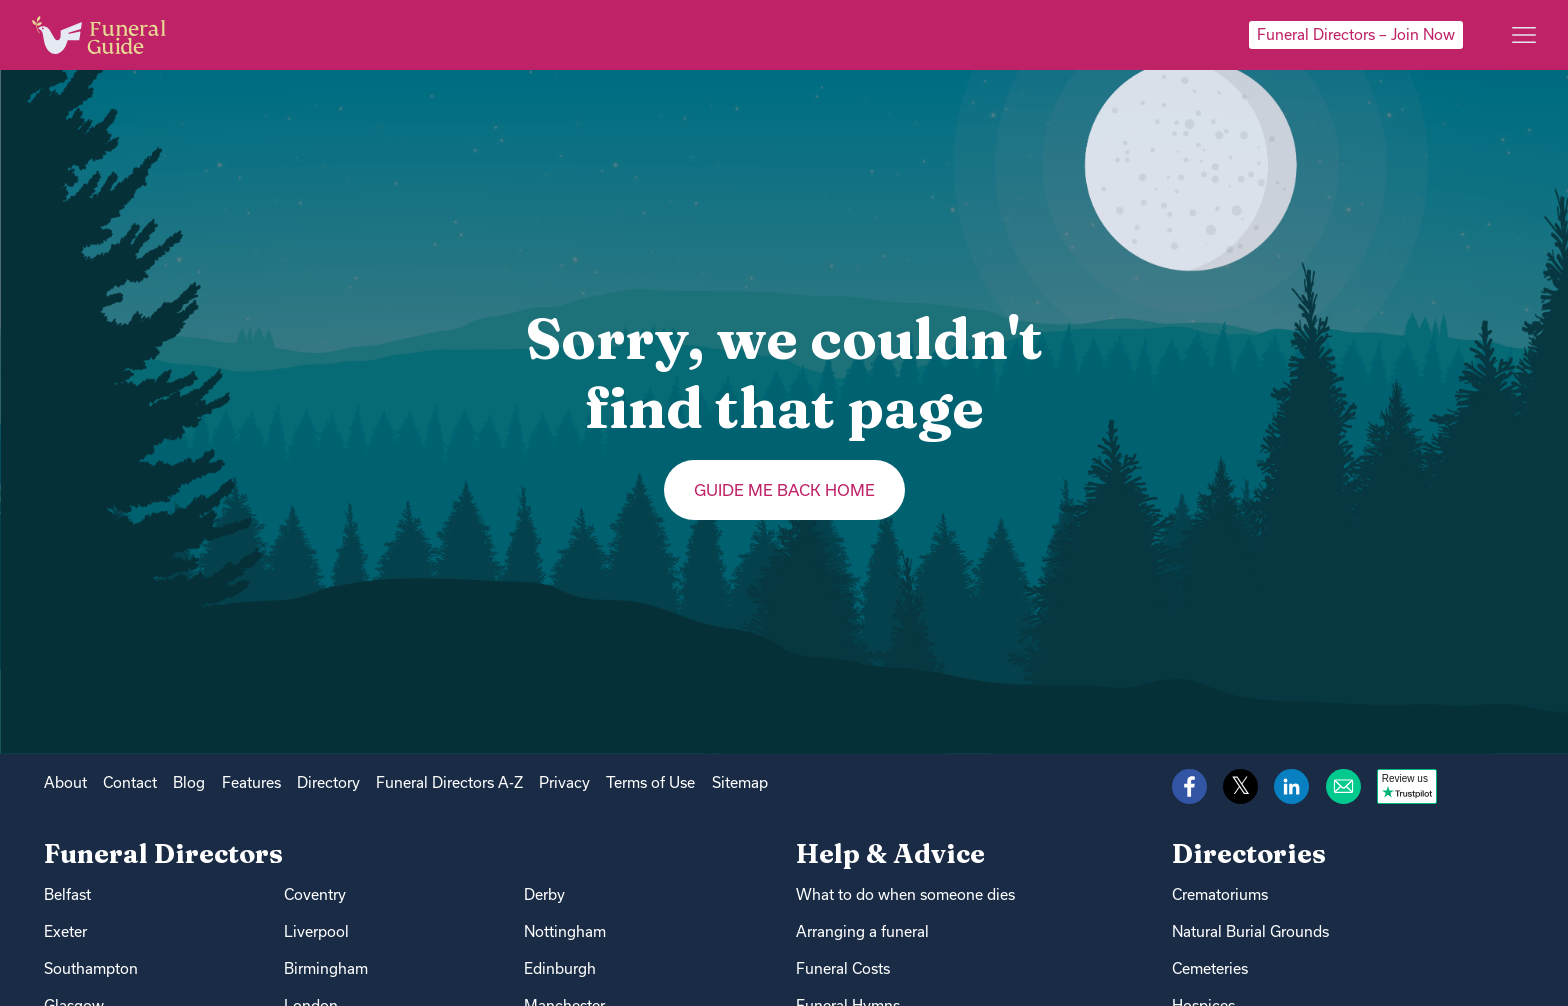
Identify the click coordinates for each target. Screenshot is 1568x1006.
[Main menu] (1524, 35)
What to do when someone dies (905, 894)
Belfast (67, 894)
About (65, 782)
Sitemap (740, 782)
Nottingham (565, 931)
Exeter (65, 931)
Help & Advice (890, 853)
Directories (1249, 853)
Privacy (564, 782)
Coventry (315, 894)
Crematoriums (1220, 894)
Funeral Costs (843, 968)
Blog (189, 782)
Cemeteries (1210, 968)
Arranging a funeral (862, 931)
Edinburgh (560, 968)
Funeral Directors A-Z (449, 782)
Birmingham (326, 968)
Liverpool (316, 931)
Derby (544, 894)
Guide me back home (784, 490)
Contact (130, 782)
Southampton (91, 968)
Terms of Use (650, 782)
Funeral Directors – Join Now (1356, 34)
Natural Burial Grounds (1250, 931)
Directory (328, 782)
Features (251, 782)
